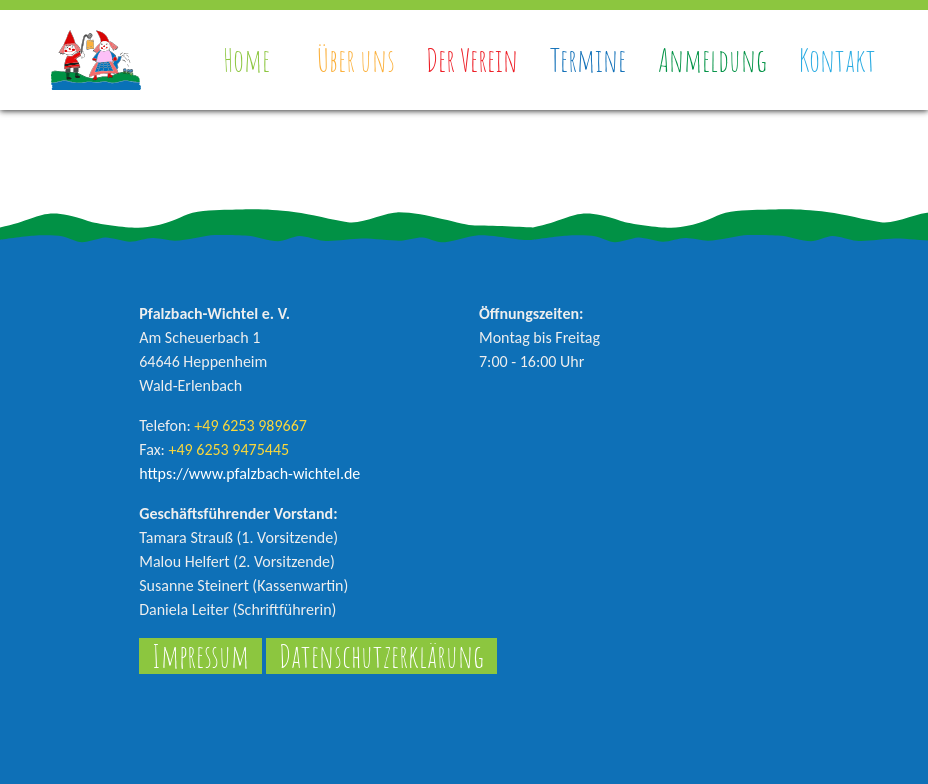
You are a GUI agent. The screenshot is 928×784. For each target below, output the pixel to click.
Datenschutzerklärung (381, 656)
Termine (588, 59)
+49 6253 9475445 (228, 449)
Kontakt (837, 59)
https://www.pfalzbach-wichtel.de (249, 473)
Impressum (200, 656)
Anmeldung (712, 59)
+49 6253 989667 (250, 425)
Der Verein (472, 59)
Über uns (356, 59)
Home (246, 59)
